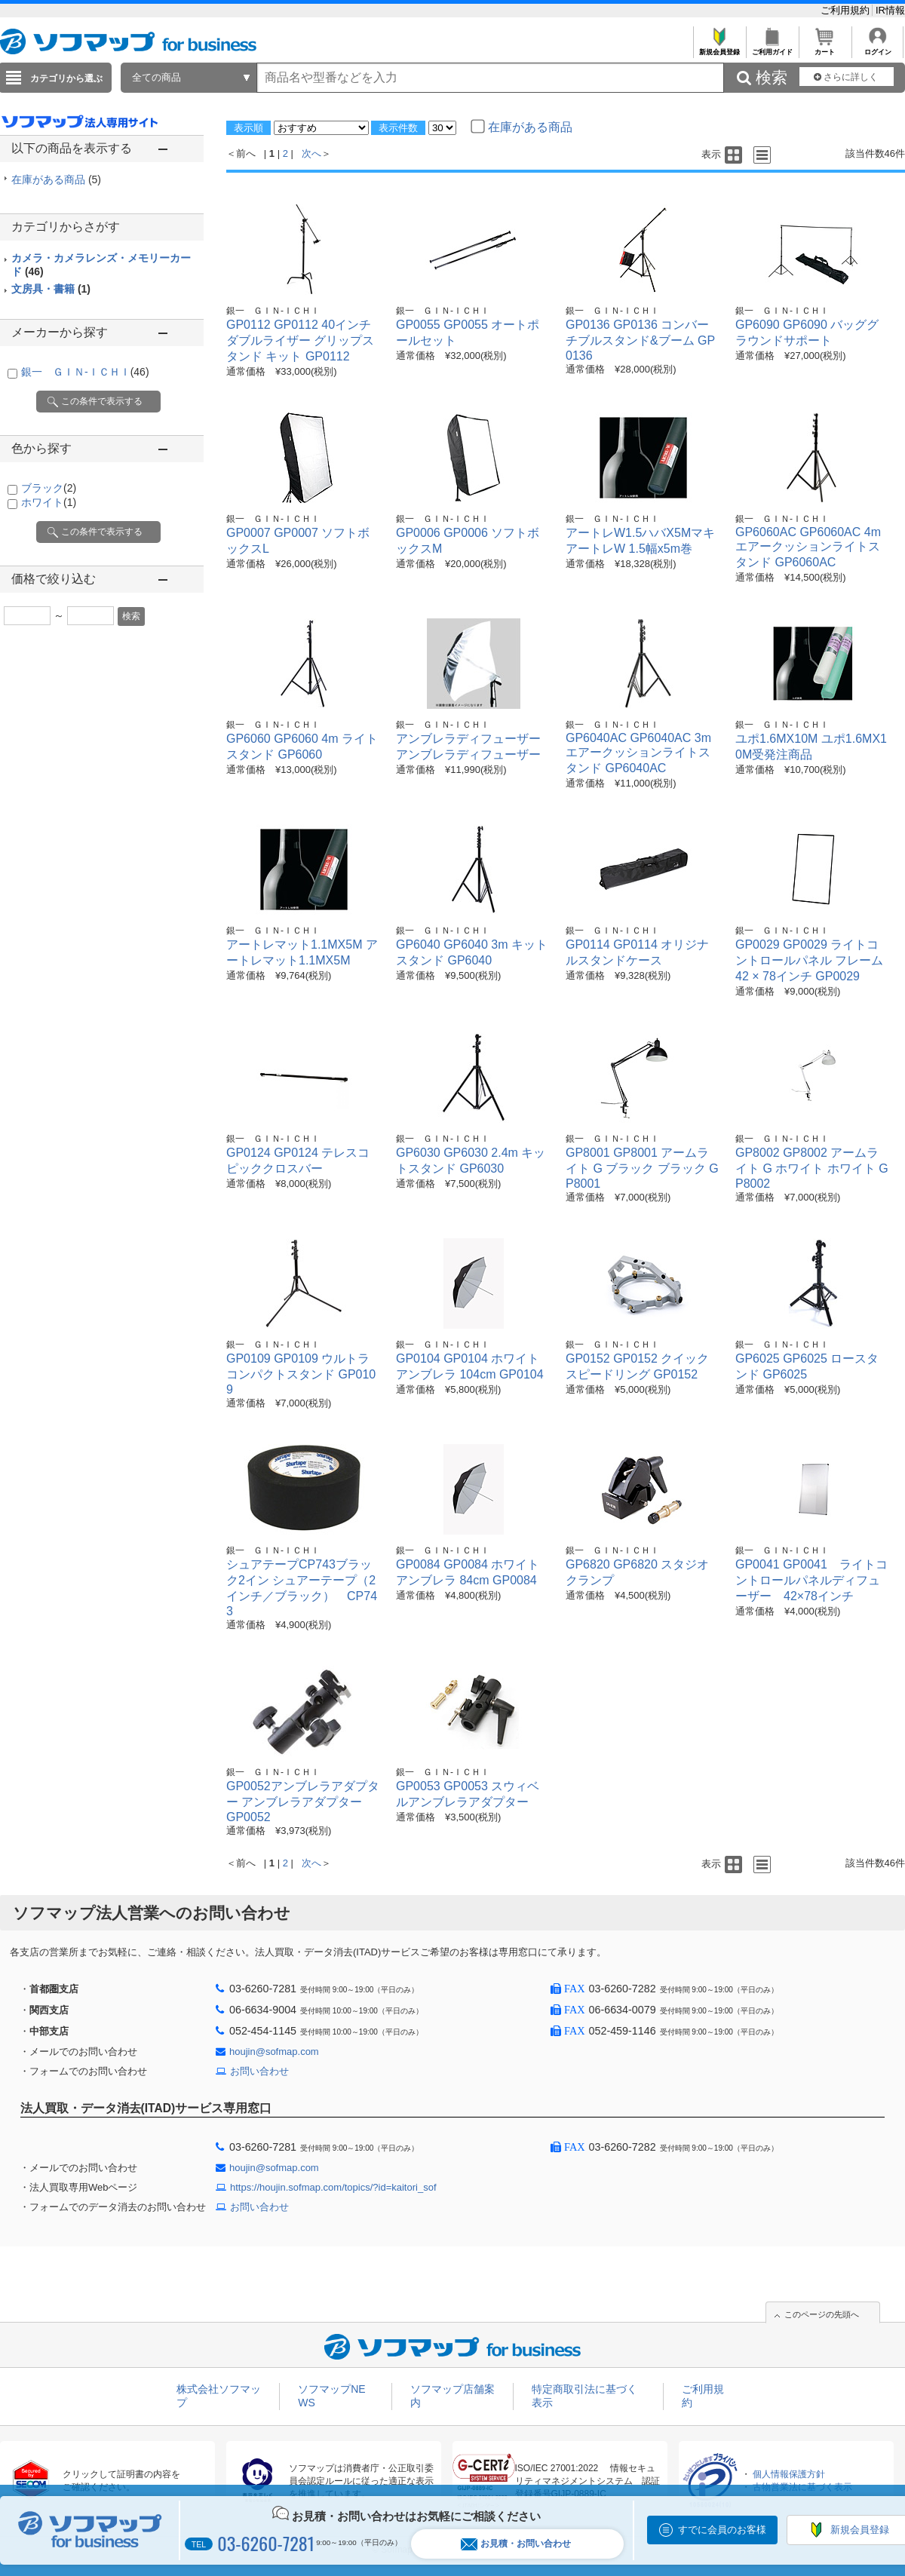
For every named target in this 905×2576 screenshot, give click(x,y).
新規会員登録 (719, 48)
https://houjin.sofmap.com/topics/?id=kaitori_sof (333, 2187)
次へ (311, 153)
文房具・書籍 (50, 289)
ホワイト (48, 502)
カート (824, 48)
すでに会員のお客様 (722, 2529)
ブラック (48, 488)
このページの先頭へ (821, 2314)
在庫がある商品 (56, 179)
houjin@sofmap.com (274, 2051)
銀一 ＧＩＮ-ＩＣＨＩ (85, 372)
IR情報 (890, 10)
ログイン (877, 48)
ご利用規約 (847, 10)
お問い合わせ (259, 2071)
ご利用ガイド (771, 48)
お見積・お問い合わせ (516, 2544)
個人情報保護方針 (789, 2474)
